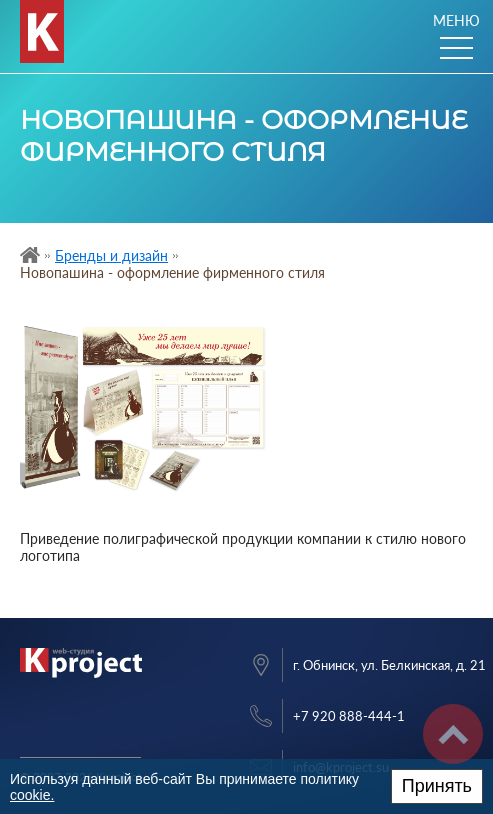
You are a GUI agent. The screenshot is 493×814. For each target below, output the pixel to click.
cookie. (32, 795)
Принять (437, 786)
